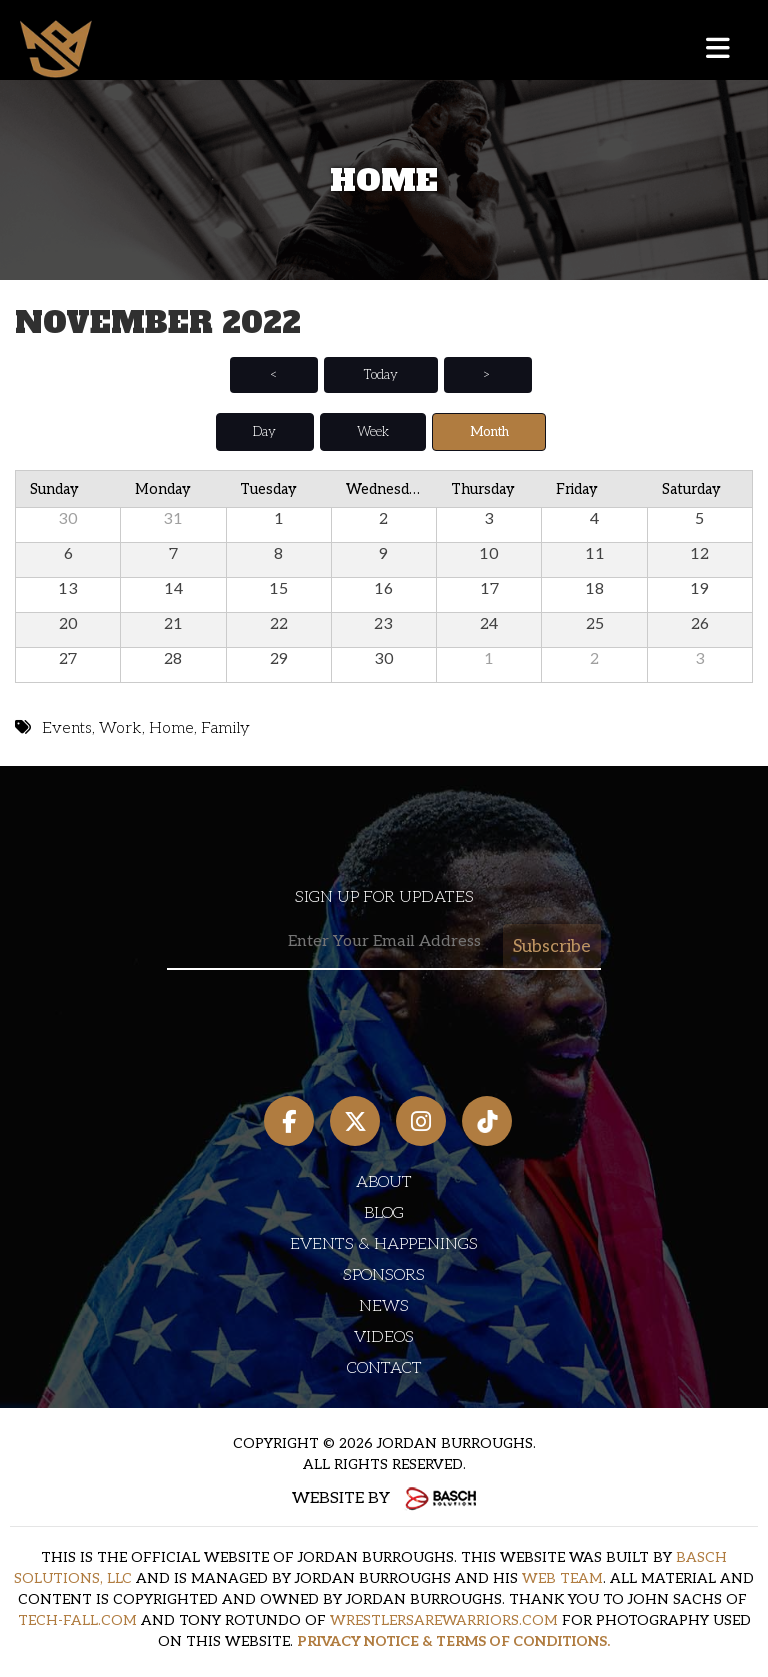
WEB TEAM (562, 1578)
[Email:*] (384, 942)
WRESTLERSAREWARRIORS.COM (444, 1620)
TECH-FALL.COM (77, 1620)
